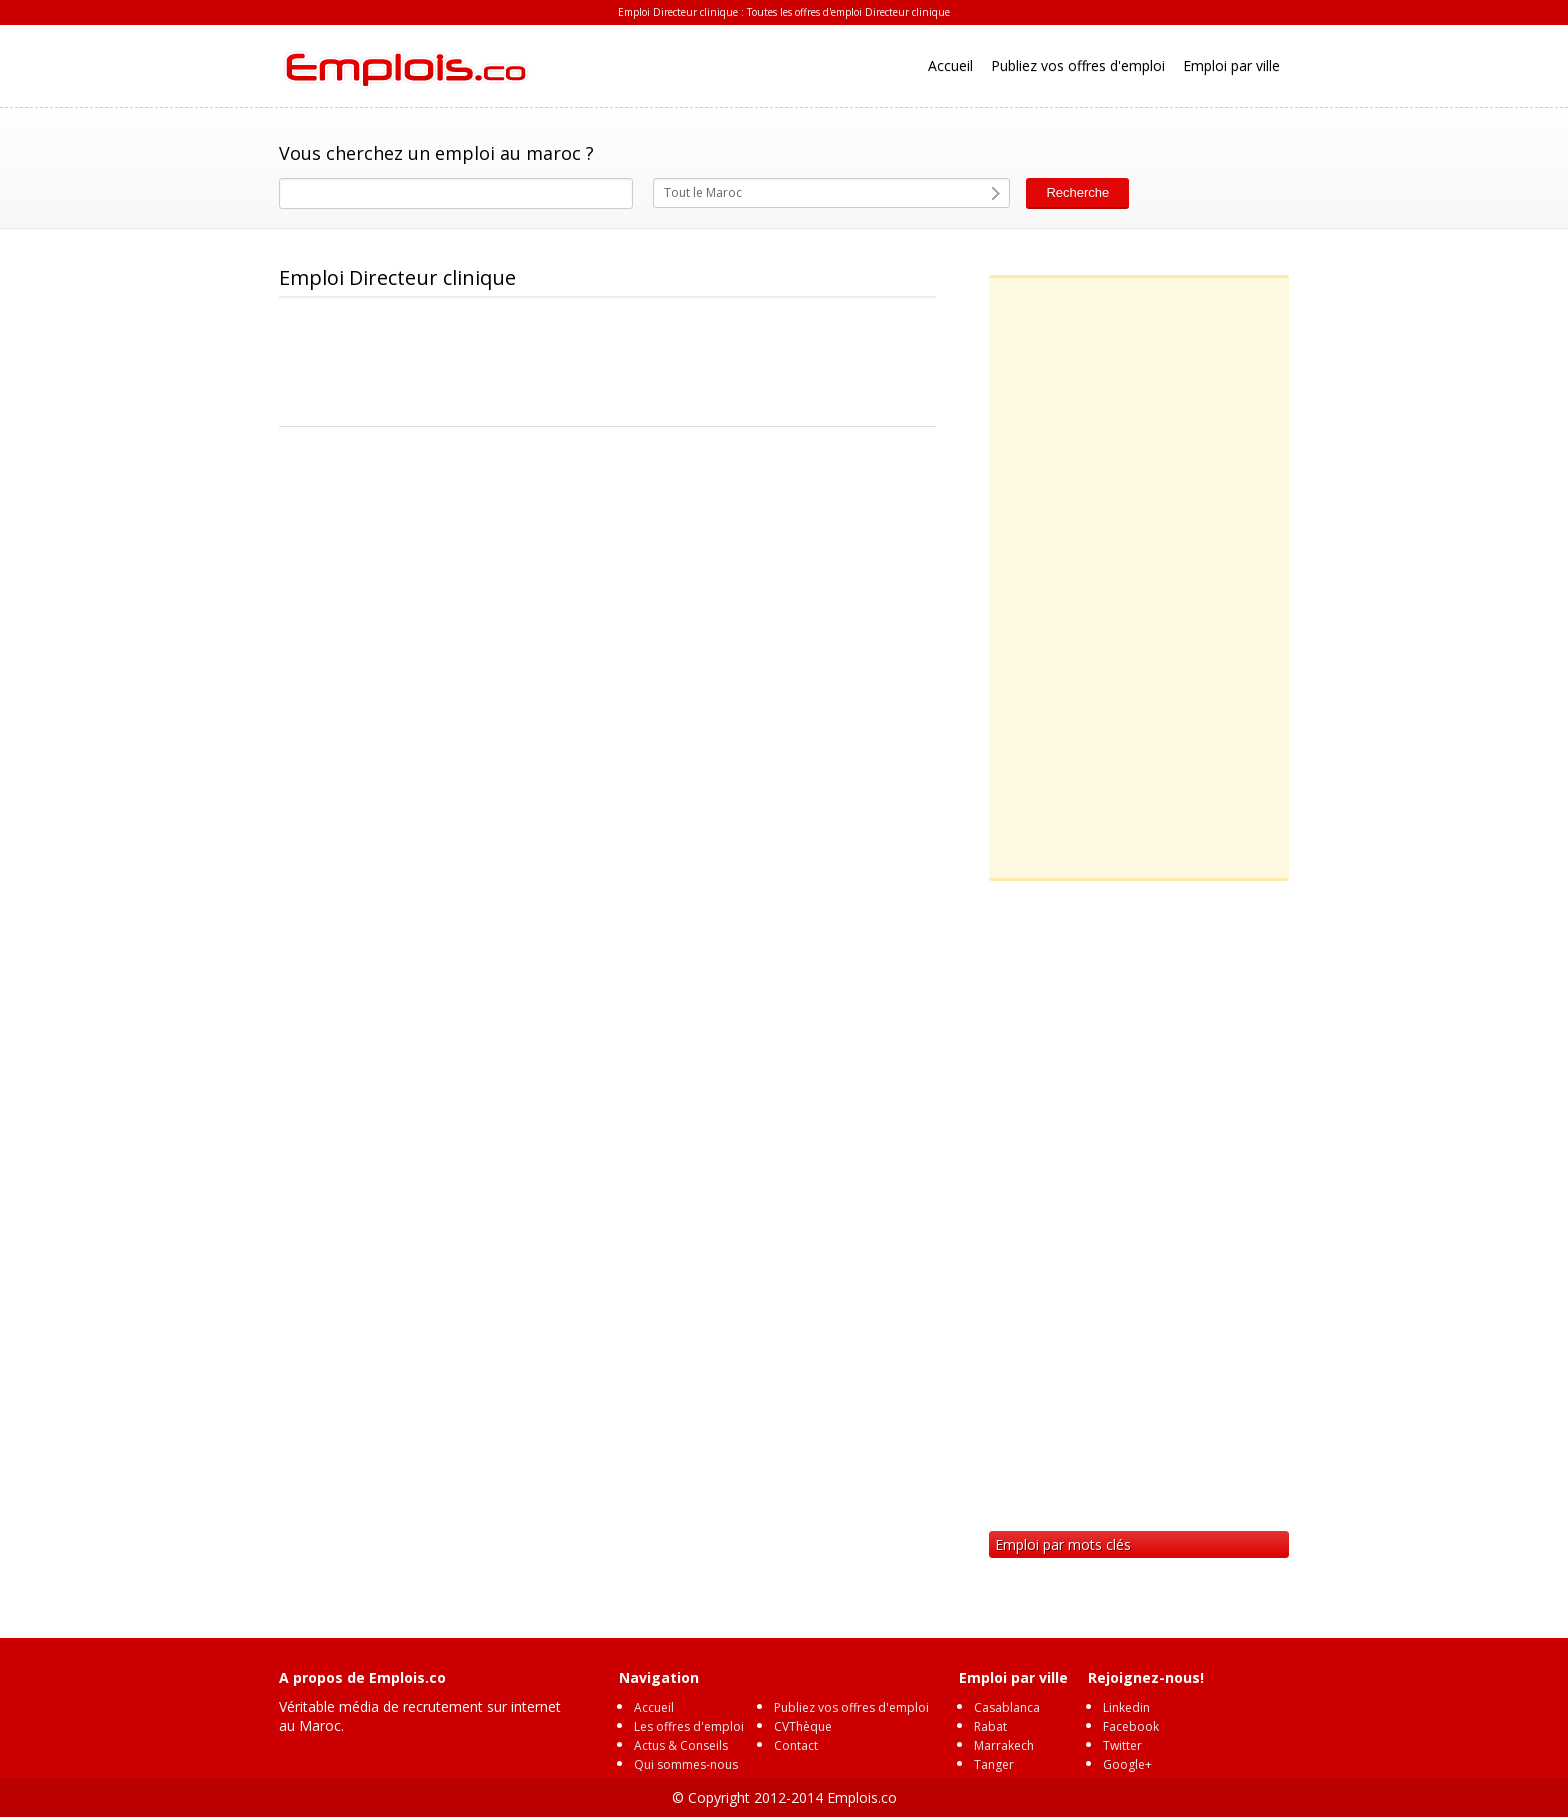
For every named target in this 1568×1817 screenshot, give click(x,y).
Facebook (1131, 1726)
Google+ (1127, 1764)
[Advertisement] (643, 363)
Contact (796, 1745)
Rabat (990, 1726)
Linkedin (1126, 1707)
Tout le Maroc (703, 192)
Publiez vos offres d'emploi (1078, 65)
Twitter (1122, 1745)
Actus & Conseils (681, 1745)
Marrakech (1004, 1745)
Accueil (950, 65)
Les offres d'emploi (689, 1726)
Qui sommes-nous (686, 1764)
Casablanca (1007, 1707)
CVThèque (803, 1726)
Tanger (994, 1764)
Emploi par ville (1231, 65)
